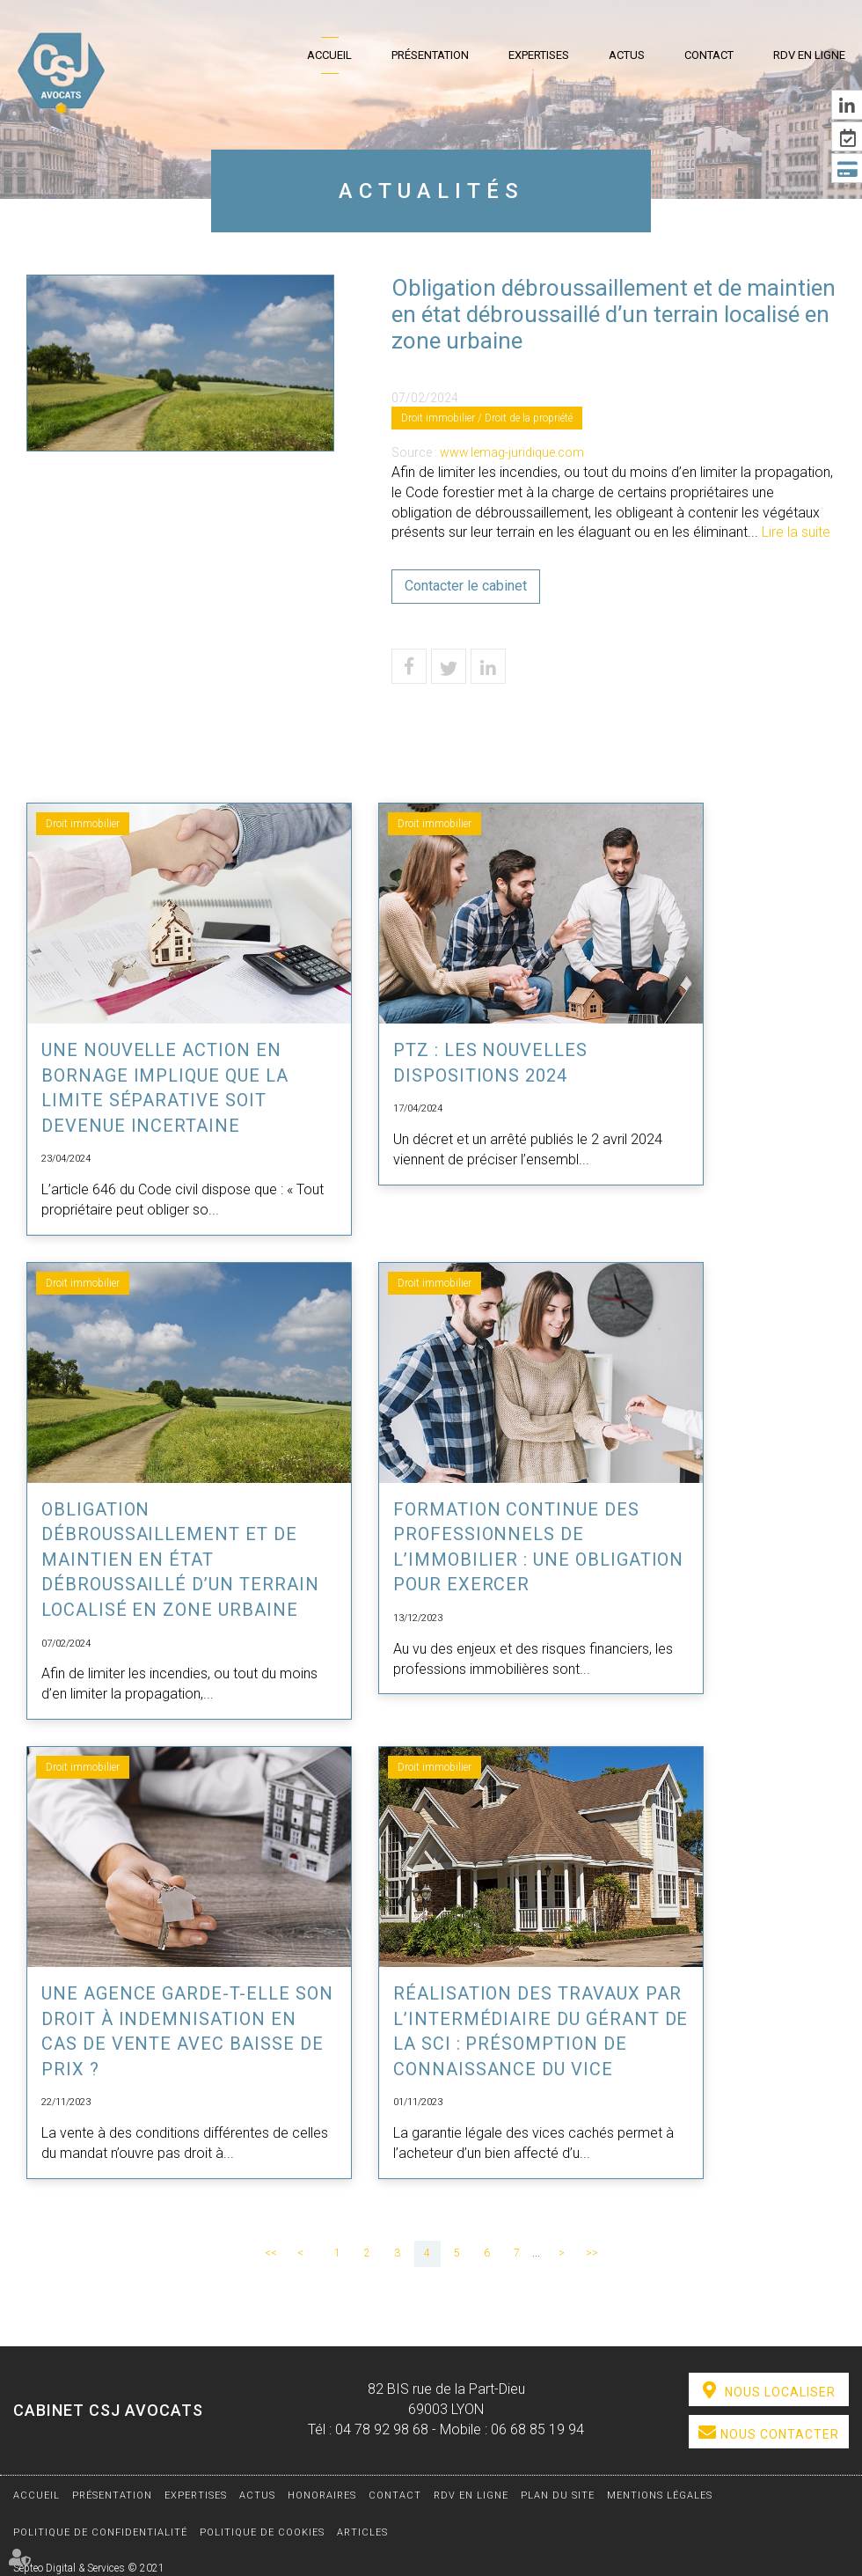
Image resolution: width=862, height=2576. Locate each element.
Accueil (329, 55)
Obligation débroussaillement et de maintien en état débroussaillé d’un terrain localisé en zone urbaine (180, 1559)
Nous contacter (779, 2434)
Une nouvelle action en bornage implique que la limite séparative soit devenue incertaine (165, 1087)
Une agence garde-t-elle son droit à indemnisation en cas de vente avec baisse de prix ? (187, 2031)
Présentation (430, 55)
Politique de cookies (262, 2532)
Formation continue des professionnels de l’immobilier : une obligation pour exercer (539, 1547)
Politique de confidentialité (100, 2532)
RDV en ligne (809, 55)
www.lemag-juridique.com (512, 452)
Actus (627, 55)
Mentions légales (659, 2495)
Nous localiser (780, 2392)
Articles (362, 2532)
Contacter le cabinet (466, 585)
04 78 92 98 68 (381, 2429)
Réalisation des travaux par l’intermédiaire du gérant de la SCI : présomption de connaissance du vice (538, 2031)
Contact (709, 55)
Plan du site (558, 2495)
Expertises (538, 55)
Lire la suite (796, 532)
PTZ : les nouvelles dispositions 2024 (490, 1062)
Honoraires (322, 2495)
